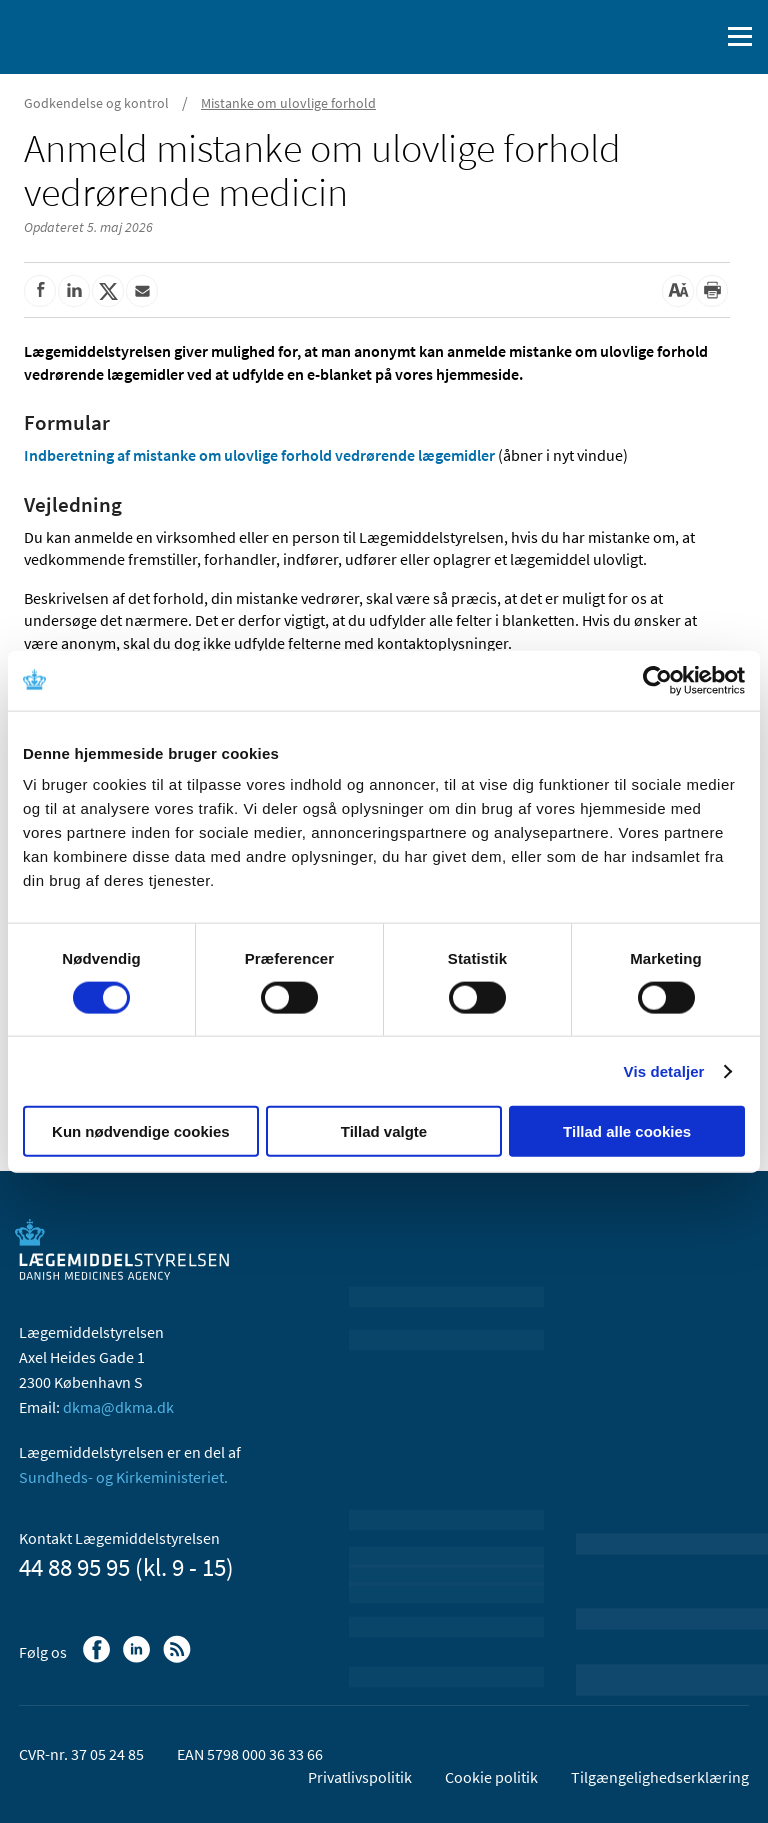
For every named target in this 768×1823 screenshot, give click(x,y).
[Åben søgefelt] (700, 37)
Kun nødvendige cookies (141, 1131)
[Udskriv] (712, 291)
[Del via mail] (142, 291)
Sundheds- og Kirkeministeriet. (123, 1477)
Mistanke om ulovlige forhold (288, 103)
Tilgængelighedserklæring (660, 1777)
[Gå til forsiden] (100, 35)
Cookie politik (491, 1777)
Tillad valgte (384, 1131)
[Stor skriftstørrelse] (678, 291)
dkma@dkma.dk (118, 1407)
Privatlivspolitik (360, 1777)
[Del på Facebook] (40, 291)
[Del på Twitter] (108, 291)
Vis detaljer (664, 1070)
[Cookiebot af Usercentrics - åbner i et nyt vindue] (657, 680)
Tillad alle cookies (627, 1131)
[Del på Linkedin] (74, 291)
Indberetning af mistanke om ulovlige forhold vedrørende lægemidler (259, 455)
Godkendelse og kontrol (96, 103)
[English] (653, 37)
